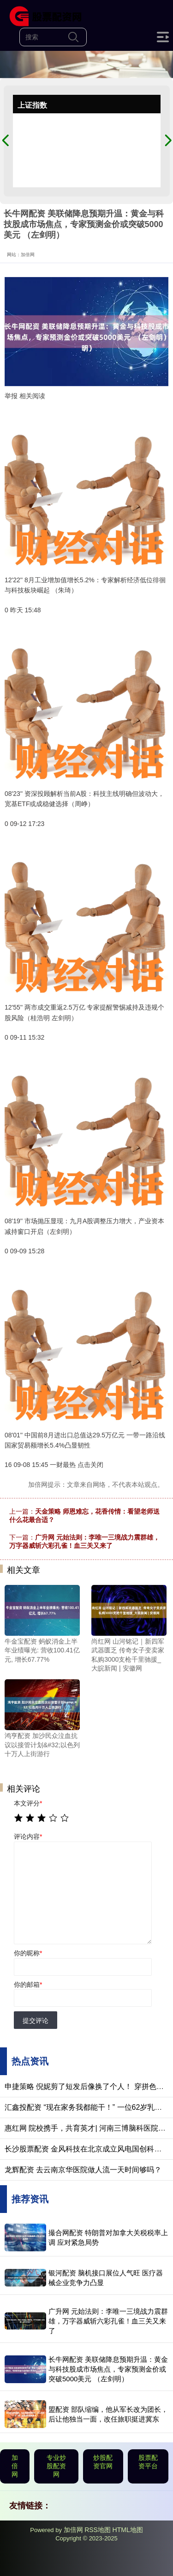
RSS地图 (97, 2529)
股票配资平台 (148, 2462)
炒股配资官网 (103, 2462)
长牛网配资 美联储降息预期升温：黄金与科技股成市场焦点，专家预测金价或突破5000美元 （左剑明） (108, 2369)
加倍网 (15, 2466)
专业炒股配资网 (56, 2466)
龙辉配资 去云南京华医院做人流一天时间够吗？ (83, 2170)
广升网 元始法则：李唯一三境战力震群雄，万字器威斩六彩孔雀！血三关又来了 (108, 2321)
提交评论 (35, 2020)
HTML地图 (128, 2529)
